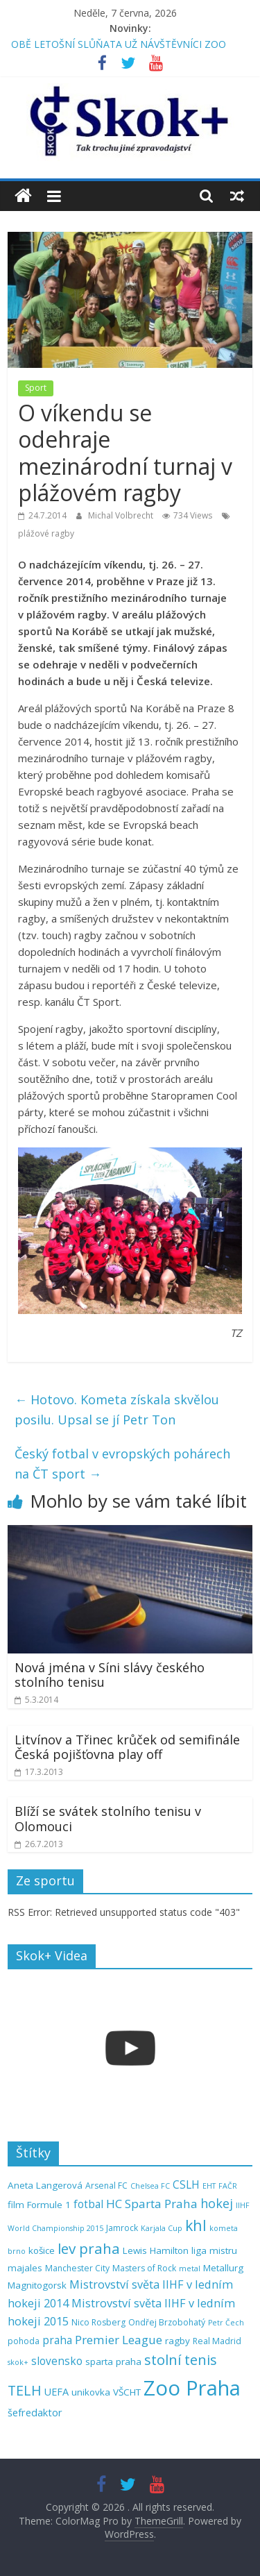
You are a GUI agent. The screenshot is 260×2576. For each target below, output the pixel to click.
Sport (35, 388)
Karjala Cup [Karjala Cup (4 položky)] (161, 2228)
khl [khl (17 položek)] (196, 2225)
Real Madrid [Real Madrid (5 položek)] (217, 2341)
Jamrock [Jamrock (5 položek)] (122, 2228)
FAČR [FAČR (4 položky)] (227, 2186)
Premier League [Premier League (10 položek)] (118, 2340)
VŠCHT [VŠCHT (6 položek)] (127, 2392)
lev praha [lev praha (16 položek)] (89, 2248)
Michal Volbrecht (121, 515)
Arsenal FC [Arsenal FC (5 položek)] (106, 2185)
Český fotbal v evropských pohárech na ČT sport (122, 1463)
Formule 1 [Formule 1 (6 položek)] (49, 2204)
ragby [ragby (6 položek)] (177, 2340)
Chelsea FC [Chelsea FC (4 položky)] (150, 2186)
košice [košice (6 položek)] (41, 2250)
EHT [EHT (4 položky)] (209, 2186)
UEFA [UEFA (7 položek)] (56, 2391)
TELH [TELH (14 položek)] (25, 2390)
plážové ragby (46, 533)
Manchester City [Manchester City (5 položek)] (77, 2268)
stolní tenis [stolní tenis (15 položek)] (180, 2359)
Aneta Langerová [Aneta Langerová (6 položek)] (45, 2185)
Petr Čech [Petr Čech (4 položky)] (226, 2322)
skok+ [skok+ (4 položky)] (18, 2362)
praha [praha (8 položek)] (57, 2340)
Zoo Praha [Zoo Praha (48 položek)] (192, 2388)
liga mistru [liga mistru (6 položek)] (214, 2250)
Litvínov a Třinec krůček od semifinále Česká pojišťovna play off (127, 1747)
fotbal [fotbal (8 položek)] (88, 2204)
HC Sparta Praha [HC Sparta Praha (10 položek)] (152, 2204)
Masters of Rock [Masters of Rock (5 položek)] (144, 2268)
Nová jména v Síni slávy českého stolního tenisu (110, 1675)
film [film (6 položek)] (16, 2204)
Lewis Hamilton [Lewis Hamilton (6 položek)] (156, 2250)
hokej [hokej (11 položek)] (216, 2203)
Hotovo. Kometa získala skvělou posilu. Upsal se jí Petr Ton (117, 1409)
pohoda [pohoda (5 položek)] (24, 2341)
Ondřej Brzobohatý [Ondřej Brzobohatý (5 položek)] (166, 2322)
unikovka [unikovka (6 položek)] (90, 2392)
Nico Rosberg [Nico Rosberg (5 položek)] (98, 2322)
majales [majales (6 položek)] (25, 2268)
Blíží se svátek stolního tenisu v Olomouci (108, 1819)
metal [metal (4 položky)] (189, 2268)
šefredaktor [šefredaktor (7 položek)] (35, 2412)
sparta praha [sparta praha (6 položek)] (113, 2361)
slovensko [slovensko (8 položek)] (57, 2361)
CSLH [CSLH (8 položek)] (186, 2185)
